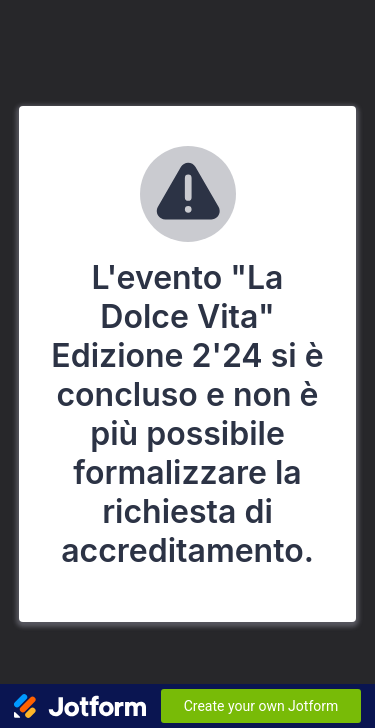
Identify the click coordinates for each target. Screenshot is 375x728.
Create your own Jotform (261, 706)
